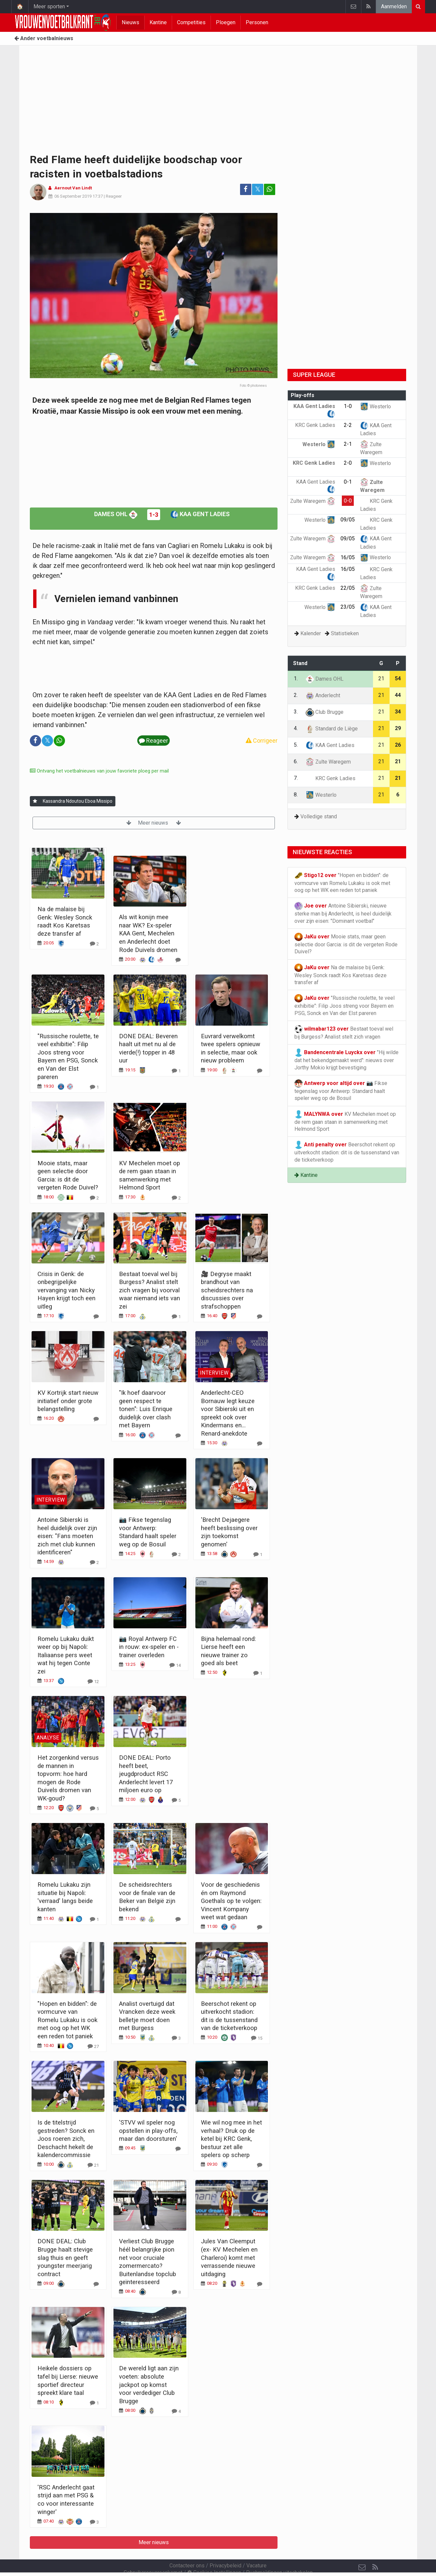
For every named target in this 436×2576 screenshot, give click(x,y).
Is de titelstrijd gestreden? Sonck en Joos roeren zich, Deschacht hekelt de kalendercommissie (65, 2138)
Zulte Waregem (312, 501)
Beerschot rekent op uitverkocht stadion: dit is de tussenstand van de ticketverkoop (346, 1152)
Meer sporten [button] (49, 6)
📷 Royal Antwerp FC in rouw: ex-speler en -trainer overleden (149, 1647)
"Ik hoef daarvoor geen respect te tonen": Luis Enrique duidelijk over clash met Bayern (145, 1409)
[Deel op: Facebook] (245, 189)
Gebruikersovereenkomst (153, 2554)
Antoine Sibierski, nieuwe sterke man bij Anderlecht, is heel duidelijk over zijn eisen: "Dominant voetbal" (343, 913)
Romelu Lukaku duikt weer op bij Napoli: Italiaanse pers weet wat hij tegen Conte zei (65, 1655)
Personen (257, 22)
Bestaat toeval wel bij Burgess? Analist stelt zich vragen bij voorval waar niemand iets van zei (149, 1290)
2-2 (348, 425)
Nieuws (130, 22)
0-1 (348, 482)
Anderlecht (323, 695)
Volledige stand (318, 816)
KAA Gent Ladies (200, 513)
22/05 (348, 588)
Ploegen (225, 22)
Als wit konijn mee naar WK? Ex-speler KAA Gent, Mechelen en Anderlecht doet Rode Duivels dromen (148, 933)
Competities (191, 22)
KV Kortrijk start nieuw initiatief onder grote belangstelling (67, 1400)
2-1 (348, 444)
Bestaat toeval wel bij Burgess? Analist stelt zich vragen (343, 1032)
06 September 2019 (73, 196)
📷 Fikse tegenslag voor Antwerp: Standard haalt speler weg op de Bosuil (340, 1090)
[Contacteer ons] (362, 2549)
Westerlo (375, 406)
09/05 (348, 519)
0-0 (348, 501)
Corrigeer (262, 740)
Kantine (158, 22)
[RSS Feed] (375, 2549)
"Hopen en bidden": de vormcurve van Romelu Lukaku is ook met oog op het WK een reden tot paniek (67, 2020)
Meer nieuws (153, 823)
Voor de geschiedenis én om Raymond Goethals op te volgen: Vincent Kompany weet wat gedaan (231, 1901)
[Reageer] (94, 943)
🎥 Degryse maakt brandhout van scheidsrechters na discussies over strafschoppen (227, 1290)
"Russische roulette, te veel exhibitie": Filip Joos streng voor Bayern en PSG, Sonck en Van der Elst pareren (344, 1005)
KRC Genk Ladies (330, 778)
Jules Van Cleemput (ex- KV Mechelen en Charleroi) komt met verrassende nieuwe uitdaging (229, 2257)
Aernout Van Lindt (73, 187)
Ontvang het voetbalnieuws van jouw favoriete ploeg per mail (99, 771)
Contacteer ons (187, 2547)
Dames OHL (115, 513)
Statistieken (345, 633)
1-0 (348, 406)
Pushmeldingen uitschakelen (279, 2554)
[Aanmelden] (35, 801)
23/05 (348, 607)
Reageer (114, 196)
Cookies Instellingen (214, 2554)
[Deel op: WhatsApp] (269, 189)
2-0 (348, 463)
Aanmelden (394, 6)
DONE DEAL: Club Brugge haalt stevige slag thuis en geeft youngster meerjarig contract (65, 2257)
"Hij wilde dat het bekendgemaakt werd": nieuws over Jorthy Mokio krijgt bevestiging (346, 1059)
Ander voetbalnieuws (43, 38)
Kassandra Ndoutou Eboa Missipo (77, 801)
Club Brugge (324, 712)
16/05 (348, 557)
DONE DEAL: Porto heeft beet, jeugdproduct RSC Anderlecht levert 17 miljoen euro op (146, 1774)
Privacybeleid (225, 2547)
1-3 (153, 514)
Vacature (256, 2547)
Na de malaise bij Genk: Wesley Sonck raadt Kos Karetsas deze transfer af (340, 974)
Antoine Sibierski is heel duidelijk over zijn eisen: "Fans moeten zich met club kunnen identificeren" (67, 1536)
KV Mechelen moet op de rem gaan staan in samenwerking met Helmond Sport (345, 1121)
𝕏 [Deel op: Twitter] (257, 189)
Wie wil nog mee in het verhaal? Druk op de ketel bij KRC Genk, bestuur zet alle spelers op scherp (231, 2138)
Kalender (310, 633)
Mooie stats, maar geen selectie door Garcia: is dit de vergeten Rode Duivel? (346, 944)
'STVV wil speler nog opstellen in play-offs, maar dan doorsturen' (148, 2130)
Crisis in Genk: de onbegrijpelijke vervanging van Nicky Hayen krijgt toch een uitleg (66, 1290)
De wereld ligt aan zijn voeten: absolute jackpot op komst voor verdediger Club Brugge (149, 2384)
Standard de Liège (332, 728)
